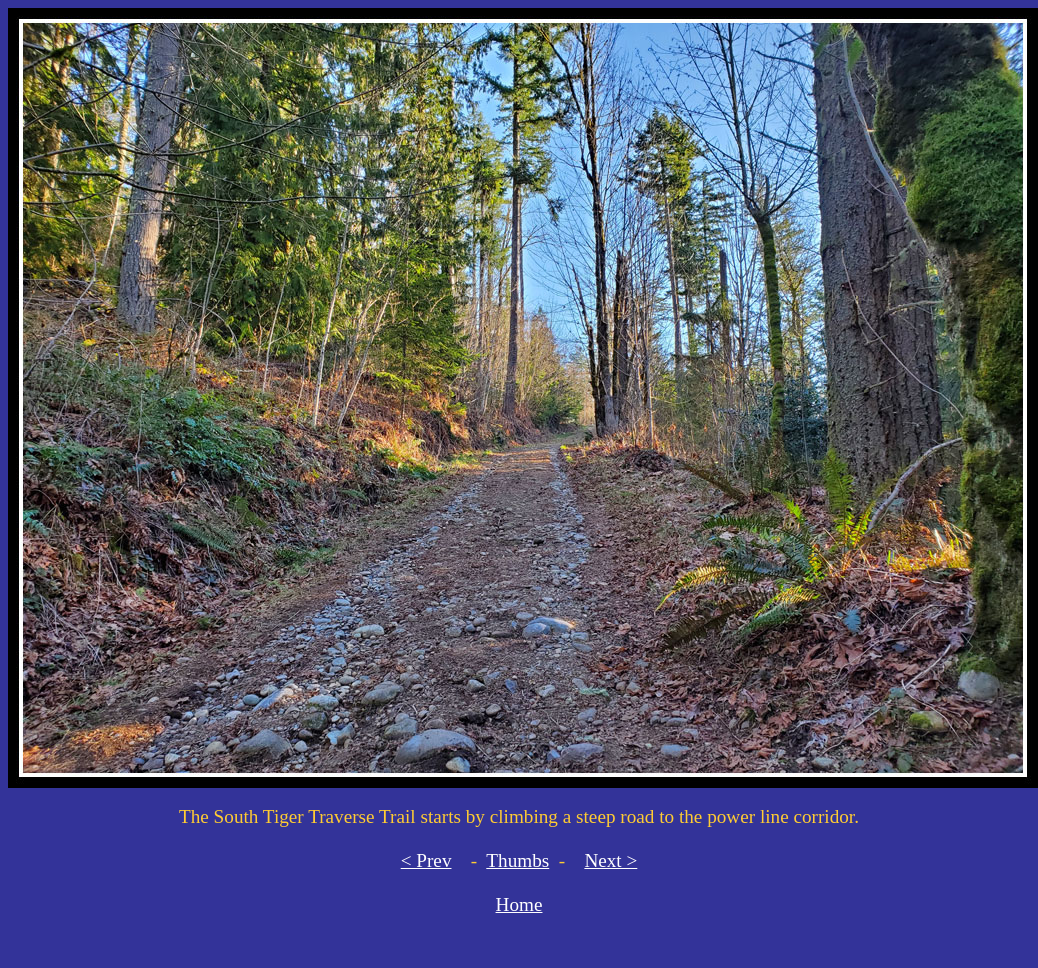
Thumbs (517, 860)
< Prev (426, 860)
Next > (610, 860)
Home (519, 904)
